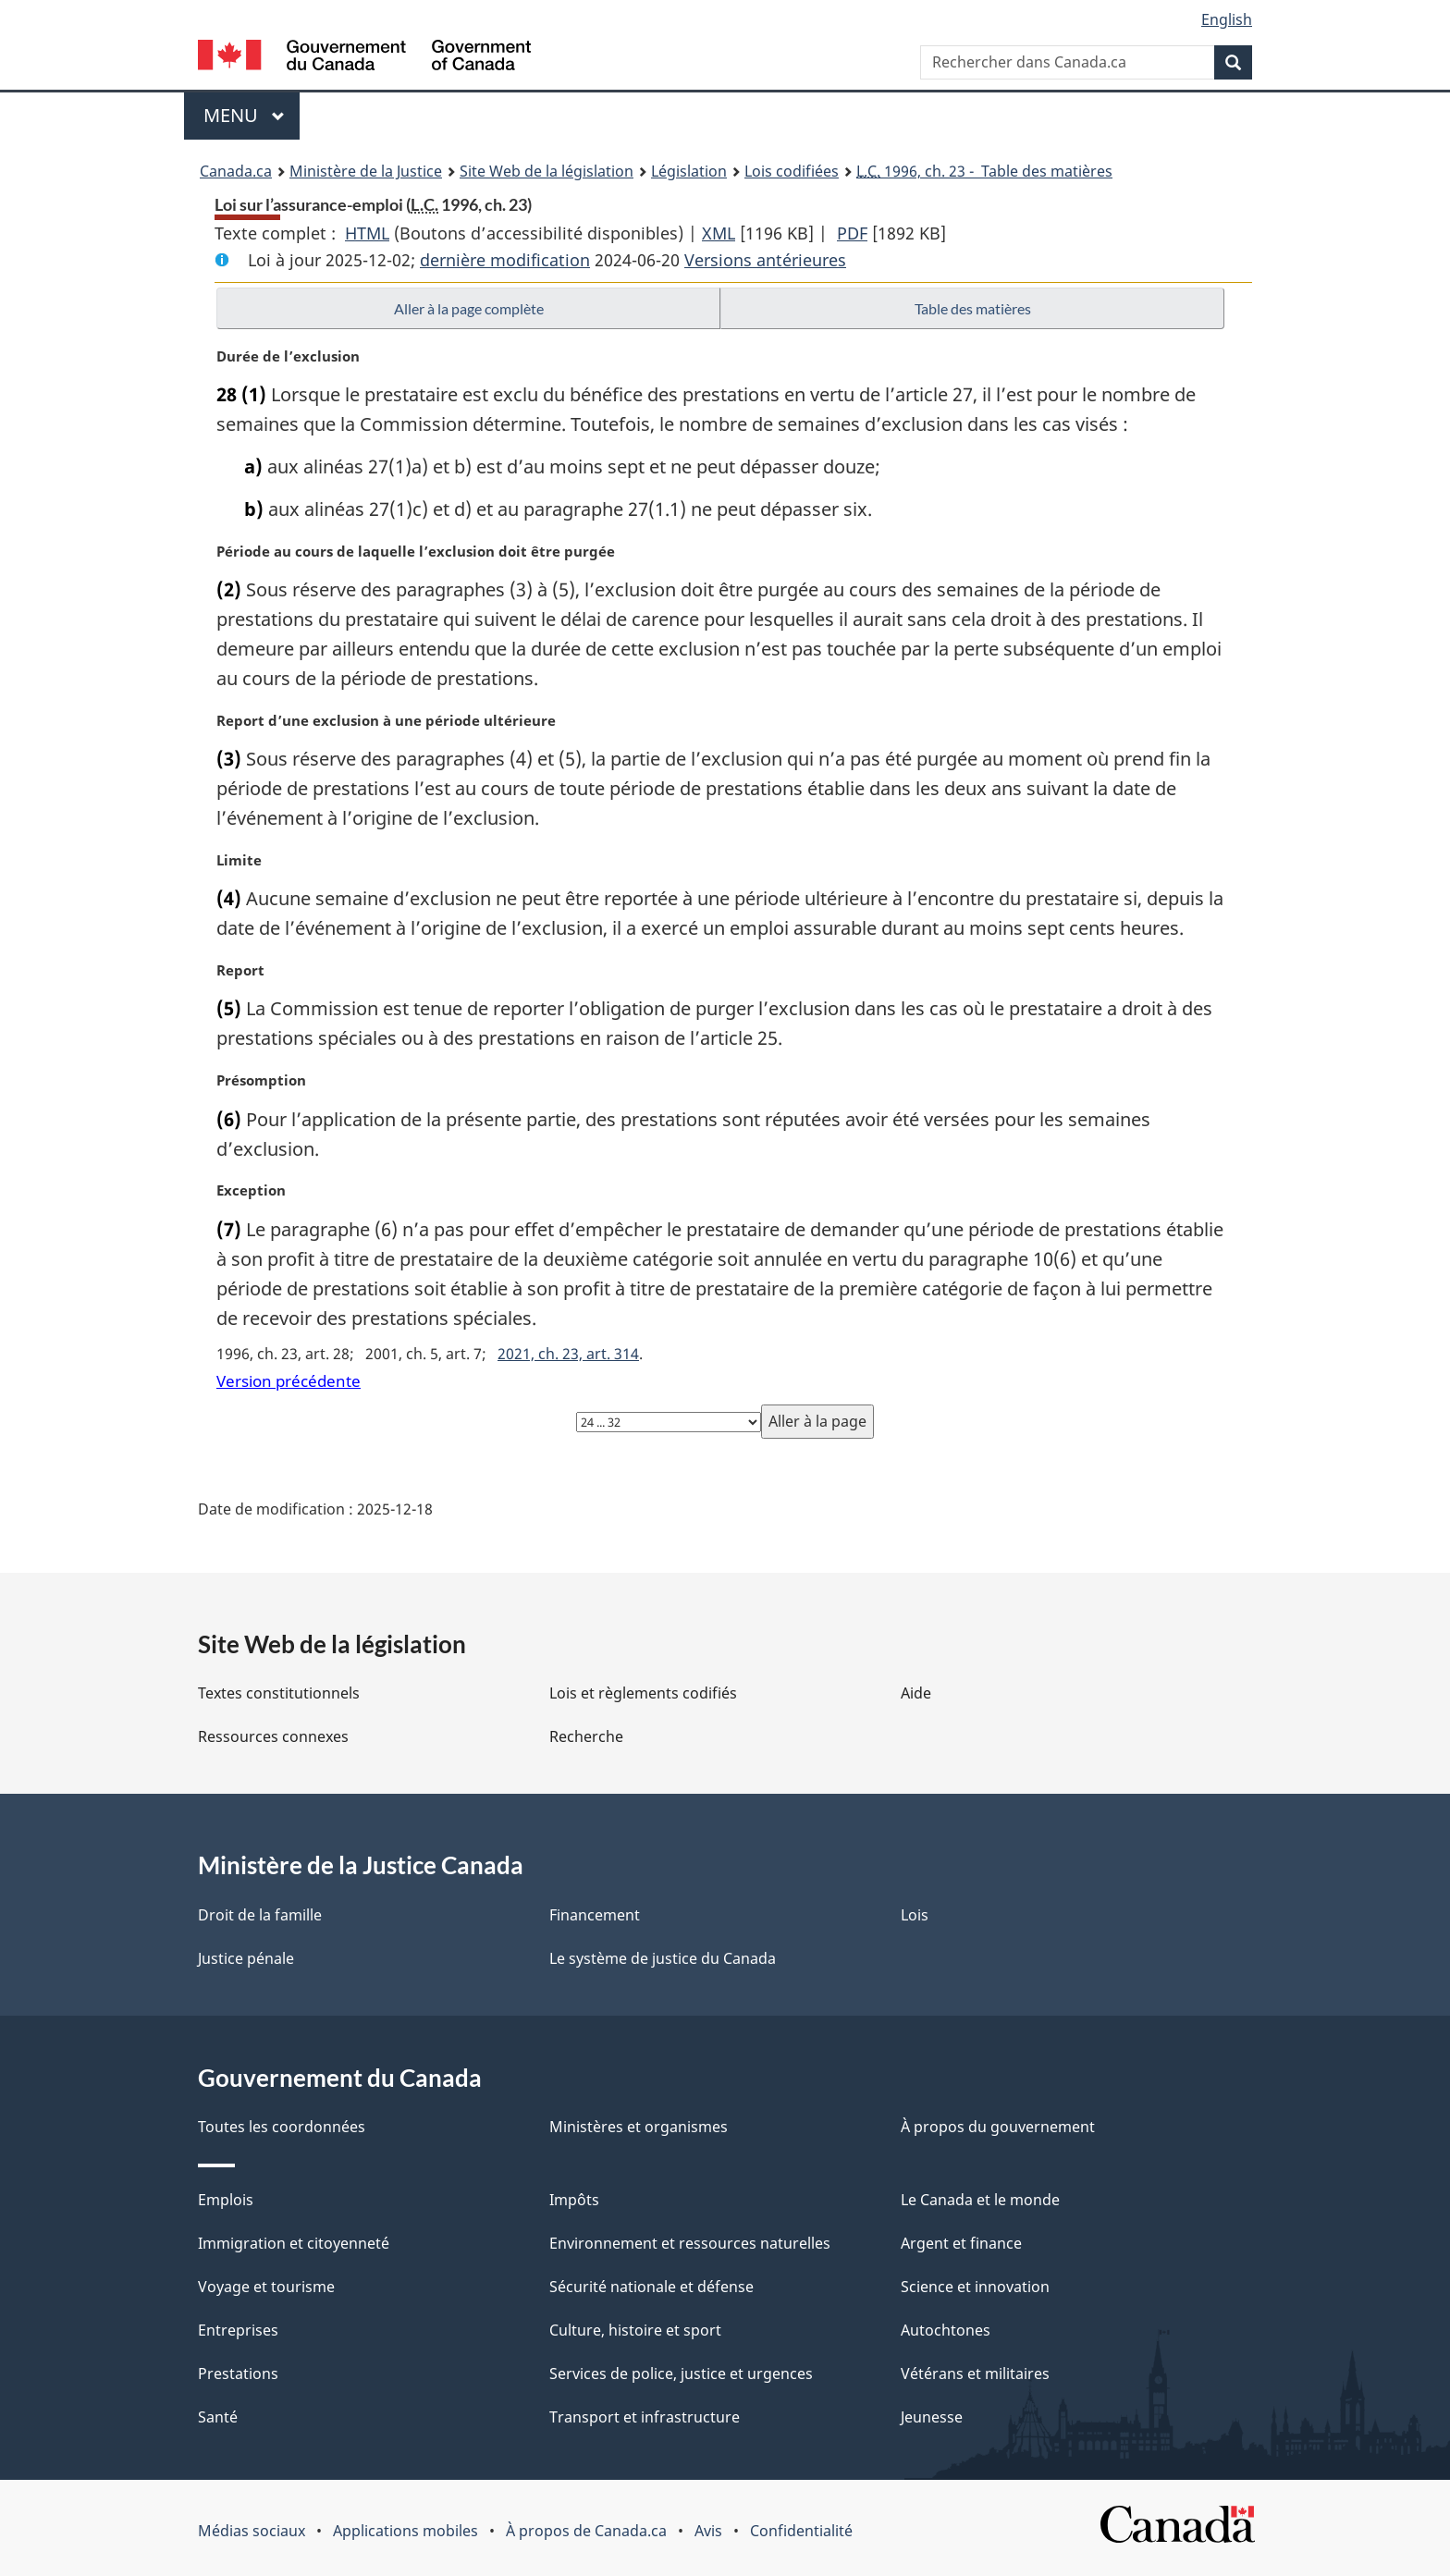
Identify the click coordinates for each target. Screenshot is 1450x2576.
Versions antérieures (765, 260)
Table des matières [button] (973, 308)
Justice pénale (246, 1958)
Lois (914, 1915)
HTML (367, 233)
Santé (218, 2417)
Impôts (574, 2200)
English (1226, 19)
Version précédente (288, 1381)
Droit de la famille (260, 1915)
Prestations (238, 2373)
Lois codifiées (791, 171)
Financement (594, 1915)
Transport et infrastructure (644, 2417)
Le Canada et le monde (980, 2200)
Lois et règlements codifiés (643, 1693)
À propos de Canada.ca (586, 2531)
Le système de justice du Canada (662, 1958)
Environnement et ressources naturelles (689, 2243)
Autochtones (945, 2330)
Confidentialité (801, 2531)
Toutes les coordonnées (281, 2126)
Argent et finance (961, 2243)
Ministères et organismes (638, 2126)
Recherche (586, 1736)
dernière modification (505, 260)
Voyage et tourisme (266, 2286)
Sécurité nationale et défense (651, 2286)
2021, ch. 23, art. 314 (568, 1353)
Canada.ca (236, 171)
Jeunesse (932, 2417)
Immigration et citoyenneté (293, 2243)
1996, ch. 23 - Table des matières (984, 171)
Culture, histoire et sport (635, 2330)
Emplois (225, 2200)
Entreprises (238, 2330)
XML (718, 233)
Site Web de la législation (546, 171)
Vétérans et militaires (975, 2373)
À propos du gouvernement (998, 2126)
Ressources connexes (273, 1736)
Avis (708, 2531)
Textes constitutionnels (279, 1693)
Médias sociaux (251, 2531)
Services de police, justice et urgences (681, 2373)
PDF (852, 233)
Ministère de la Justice (365, 171)
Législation (689, 171)
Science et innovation (975, 2286)
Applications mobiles (405, 2531)
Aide (916, 1693)
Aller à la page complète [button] (469, 308)
